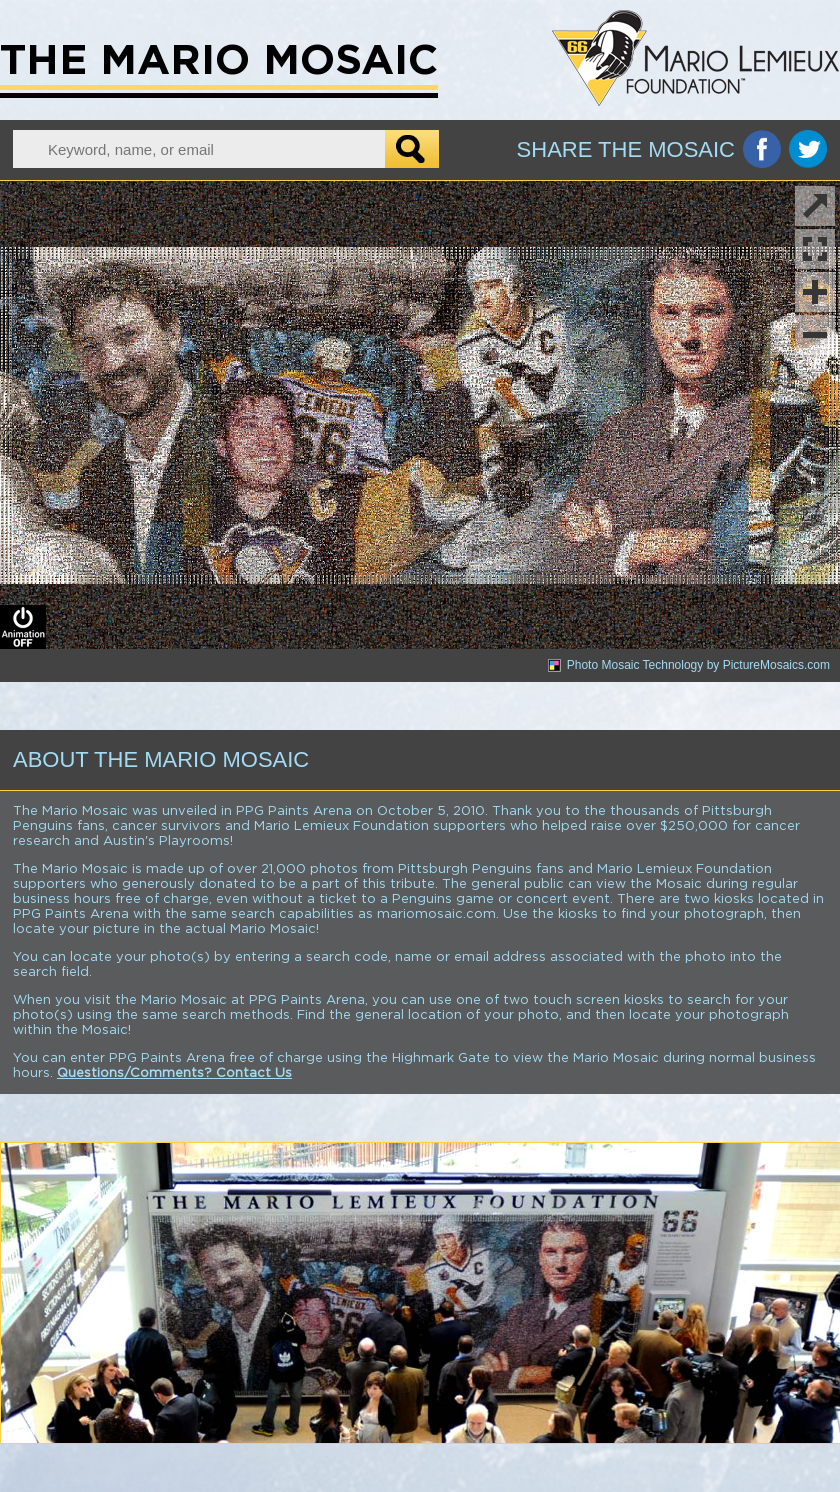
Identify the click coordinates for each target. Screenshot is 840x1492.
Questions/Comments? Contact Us (174, 1073)
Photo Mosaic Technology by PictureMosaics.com (698, 665)
